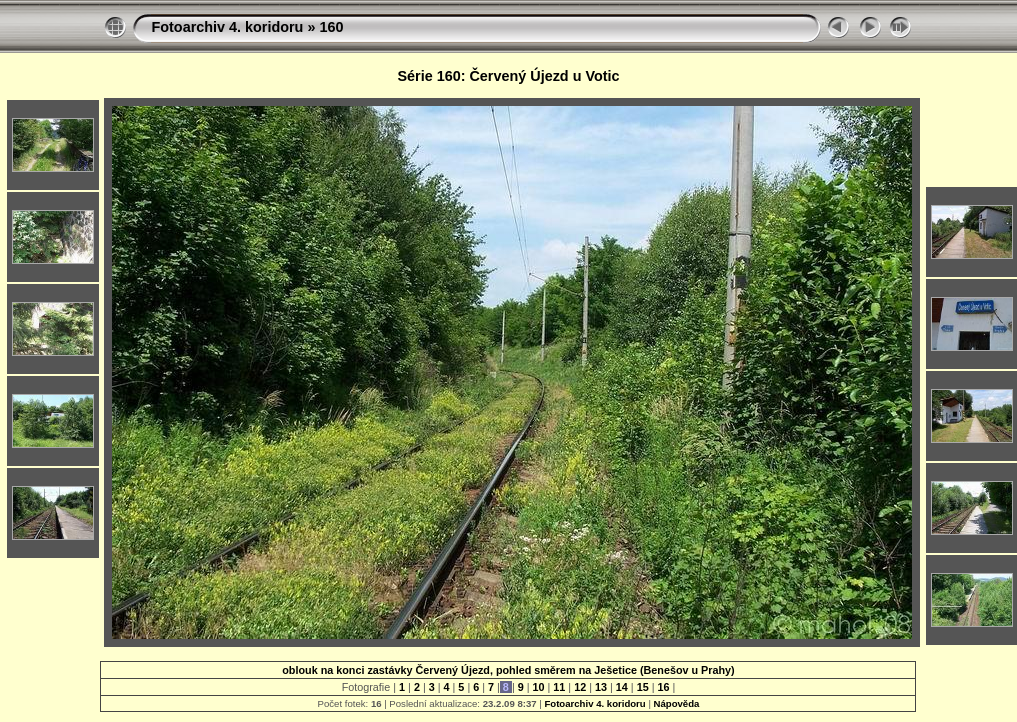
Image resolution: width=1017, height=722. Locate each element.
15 (643, 687)
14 (622, 687)
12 (580, 687)
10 (539, 687)
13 (601, 687)
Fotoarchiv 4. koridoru (227, 27)
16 (663, 687)
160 (331, 27)
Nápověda (677, 703)
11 (559, 687)
